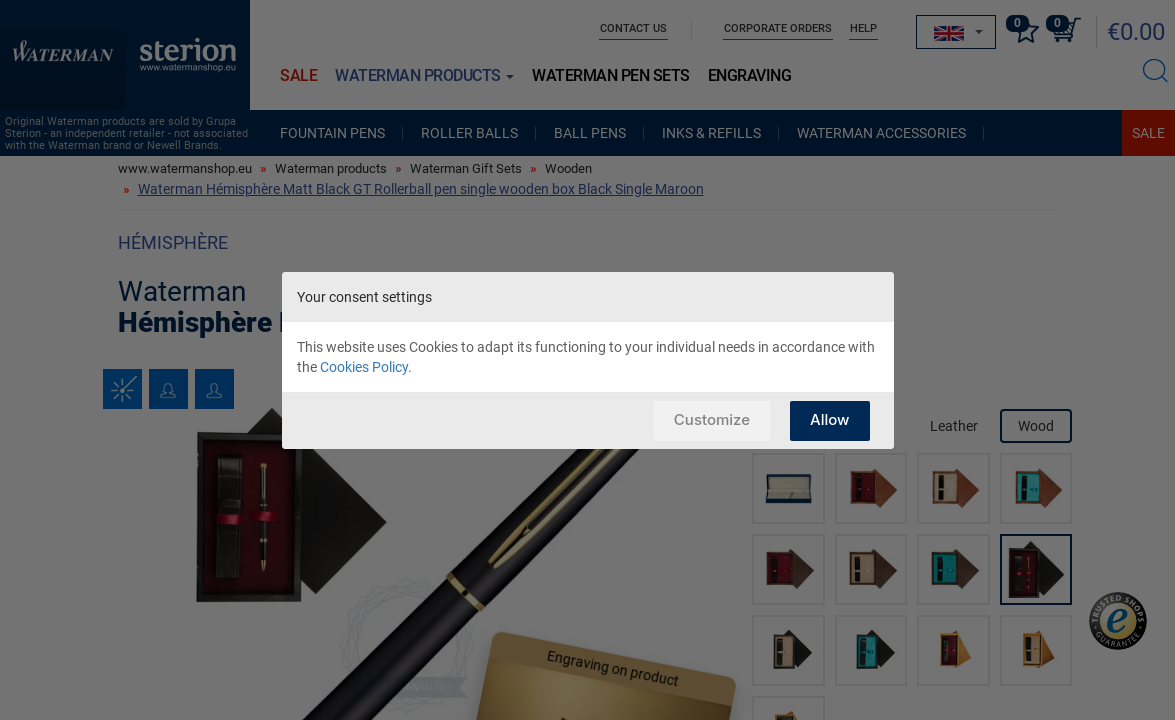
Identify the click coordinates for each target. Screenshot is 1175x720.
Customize (712, 419)
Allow (829, 419)
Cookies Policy (364, 367)
